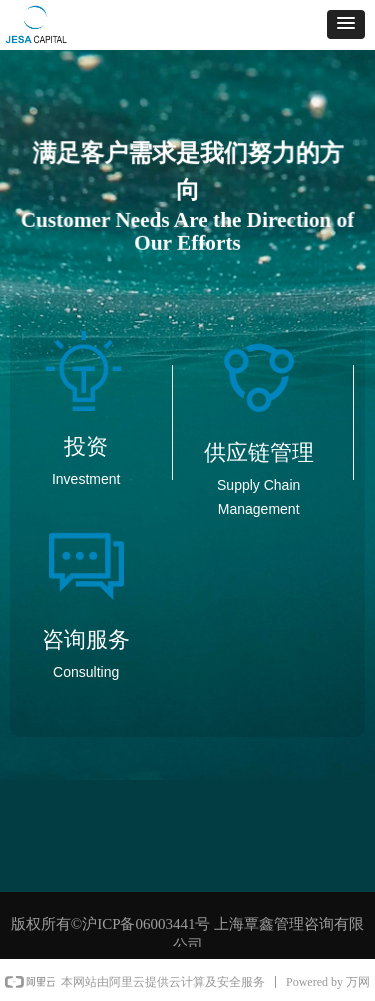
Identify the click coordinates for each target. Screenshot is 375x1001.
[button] (346, 24)
